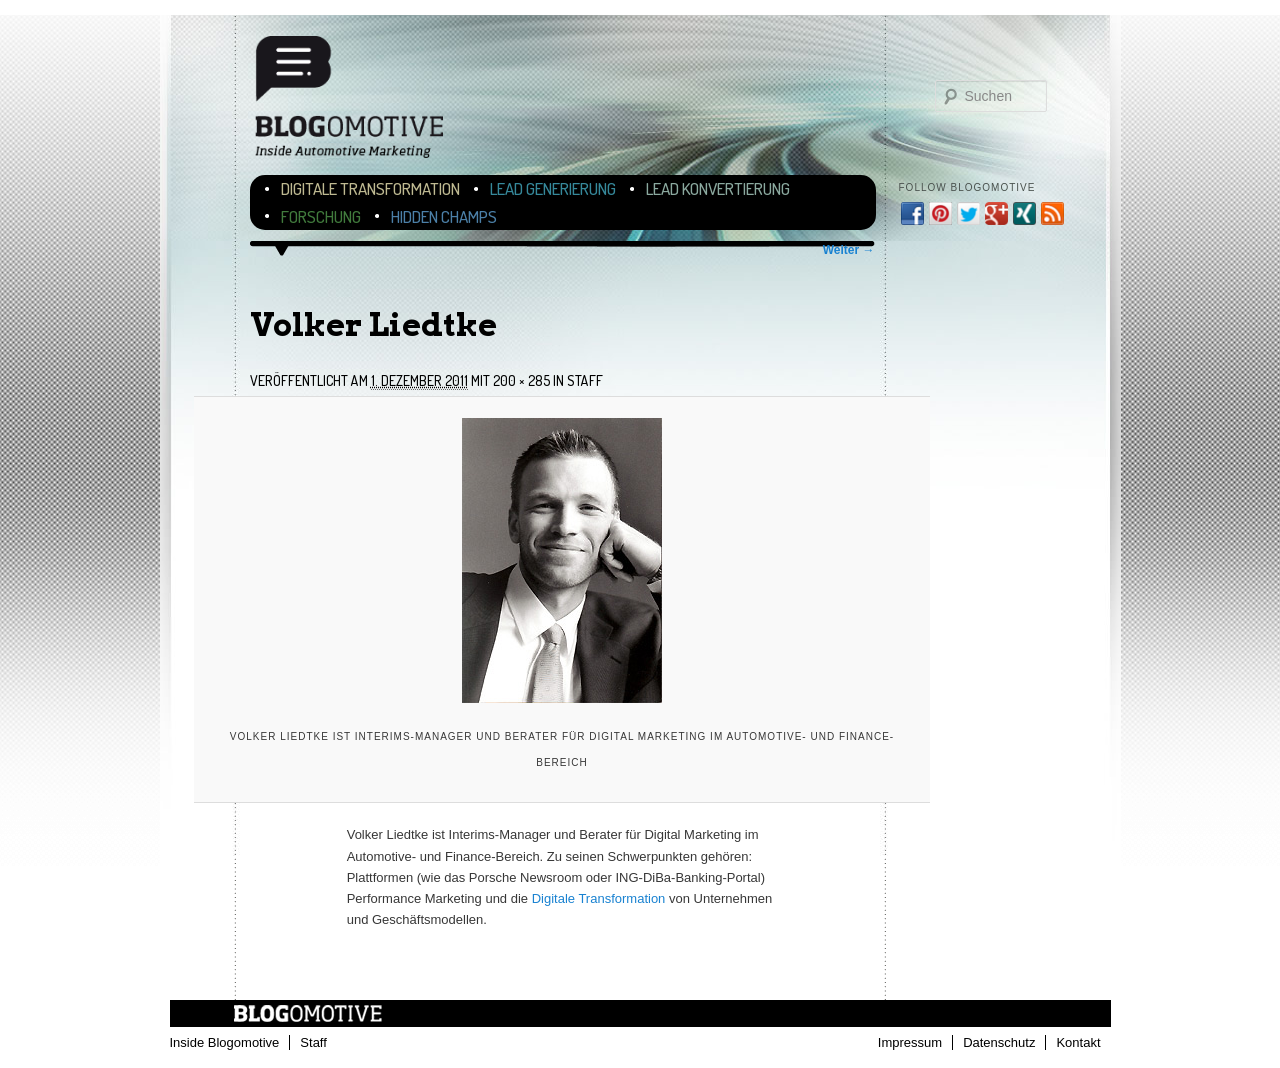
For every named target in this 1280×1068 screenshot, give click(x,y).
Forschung (321, 216)
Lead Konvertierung (718, 188)
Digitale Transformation (370, 188)
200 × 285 (521, 380)
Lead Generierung (553, 188)
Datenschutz (999, 1042)
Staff (585, 380)
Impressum (910, 1042)
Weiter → (849, 250)
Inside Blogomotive (225, 1042)
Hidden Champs (444, 216)
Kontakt (1078, 1042)
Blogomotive (362, 102)
